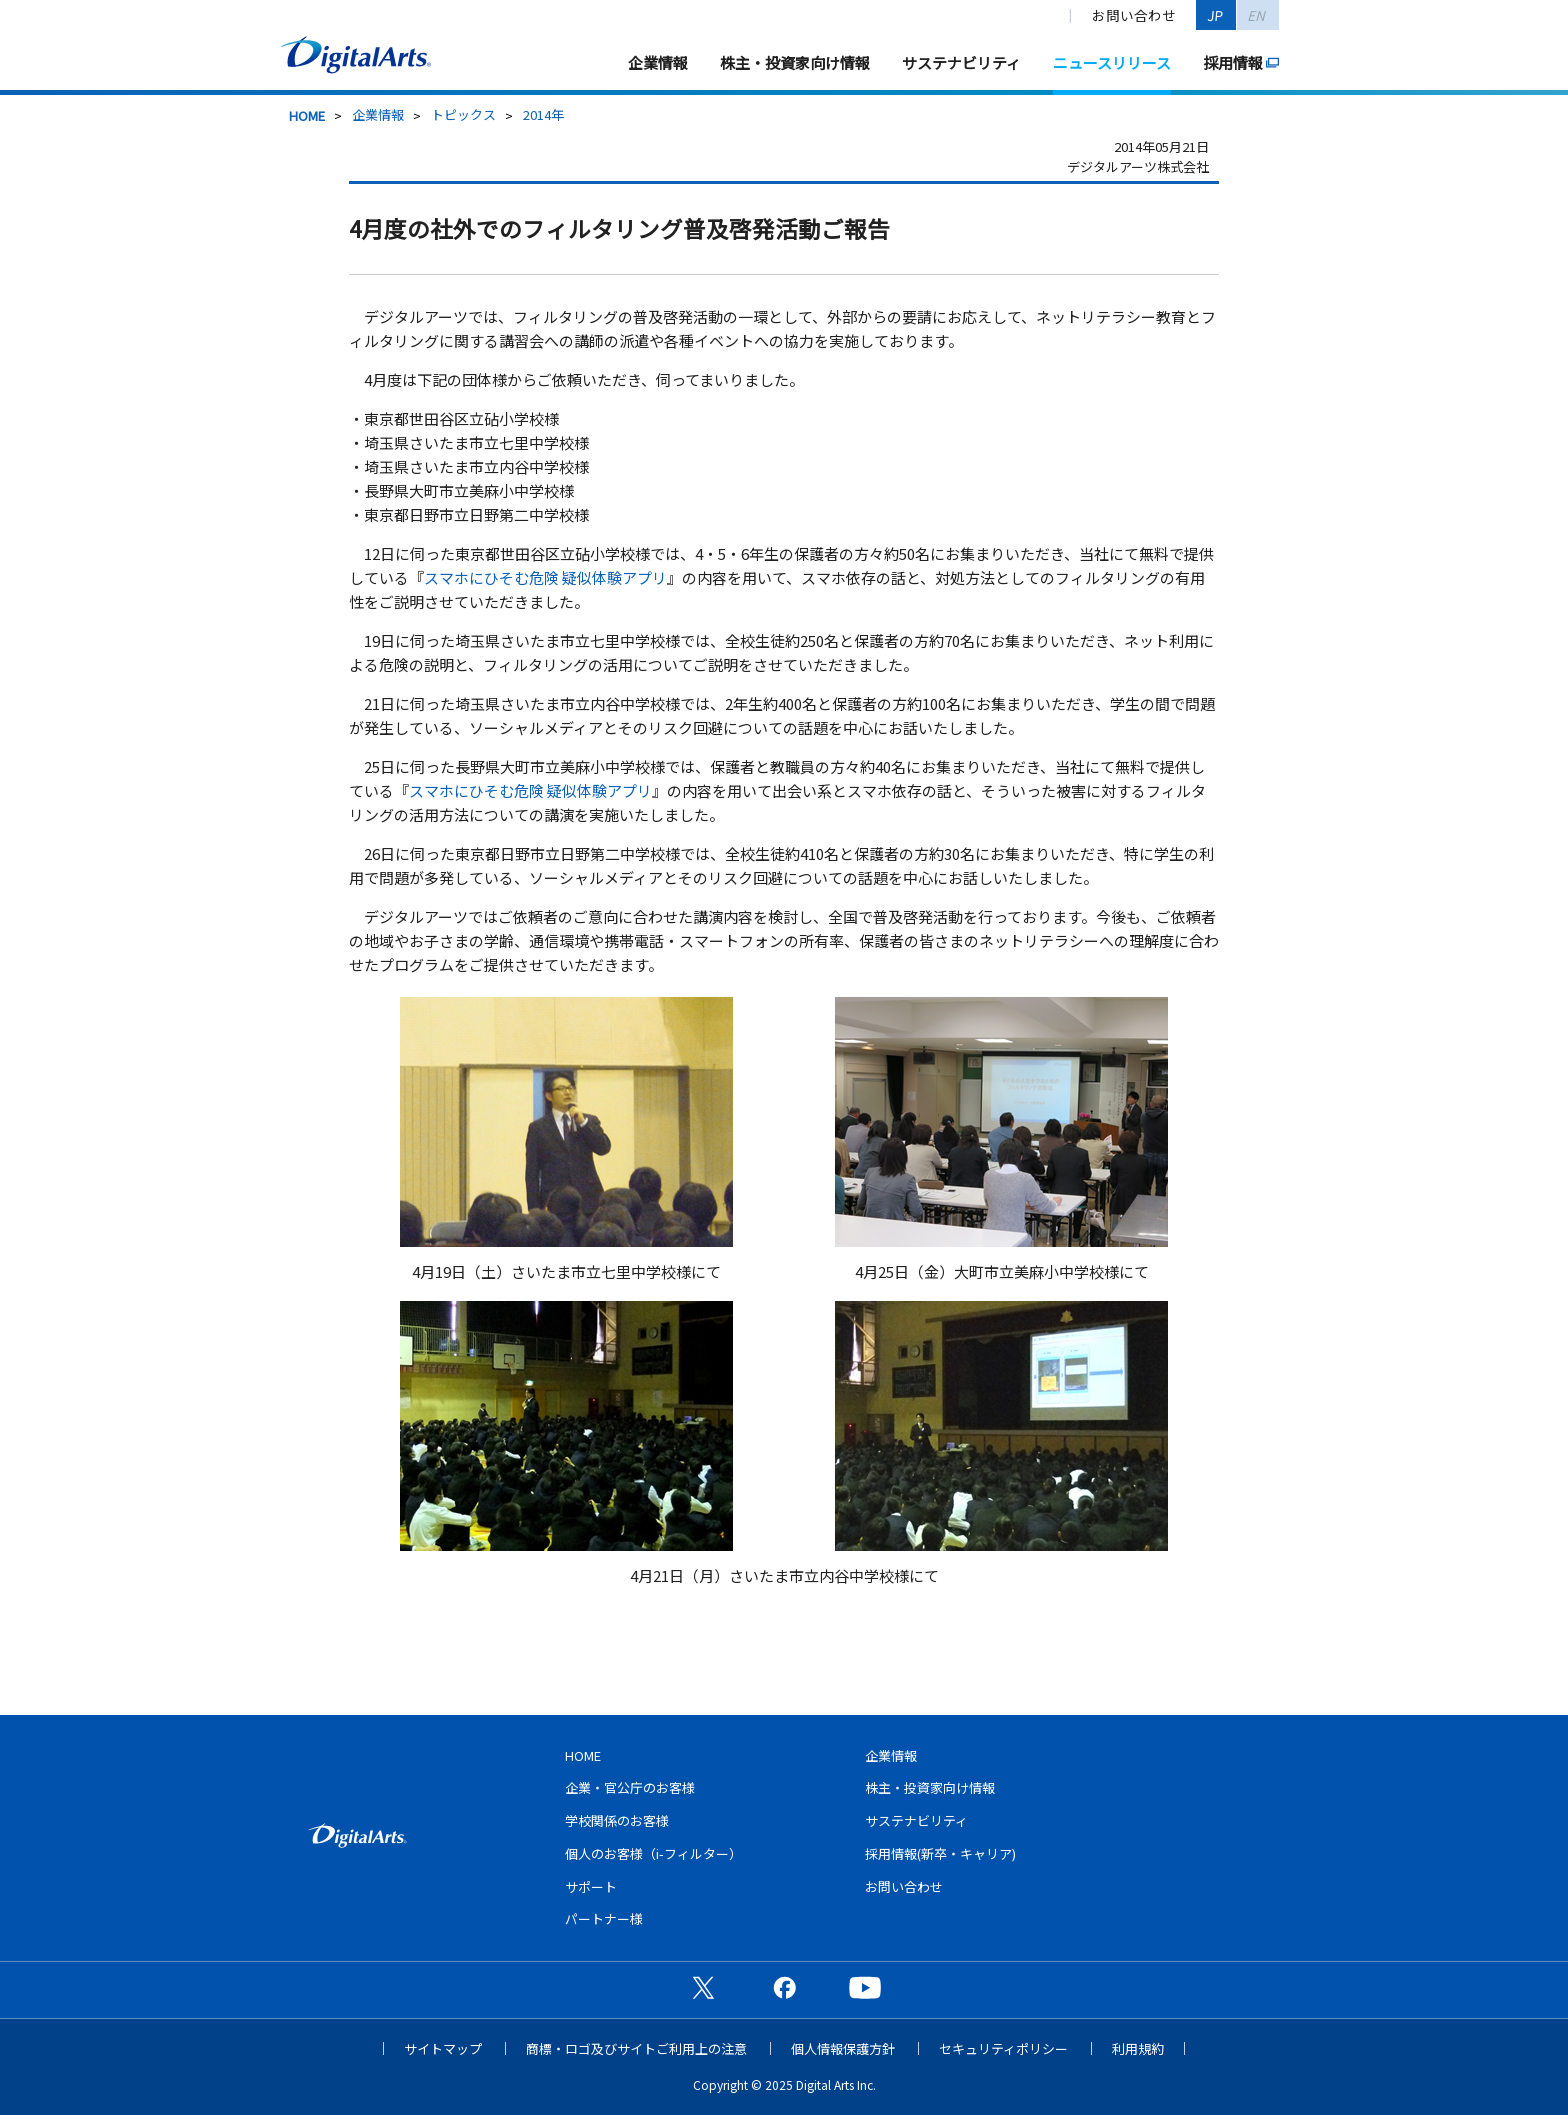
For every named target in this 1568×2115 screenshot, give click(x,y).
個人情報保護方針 (843, 2048)
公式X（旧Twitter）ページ (703, 1987)
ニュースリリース (1112, 62)
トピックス (463, 114)
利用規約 (1138, 2048)
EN (1257, 15)
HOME (307, 115)
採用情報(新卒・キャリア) (940, 1853)
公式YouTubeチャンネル (865, 1987)
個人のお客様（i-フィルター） (653, 1853)
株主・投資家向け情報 (795, 62)
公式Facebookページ (784, 1987)
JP (1216, 15)
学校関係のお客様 (617, 1820)
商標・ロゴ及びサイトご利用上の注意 (636, 2048)
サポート (591, 1886)
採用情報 (1233, 62)
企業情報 (658, 62)
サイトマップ (443, 2048)
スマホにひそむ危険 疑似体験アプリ (545, 577)
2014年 (543, 114)
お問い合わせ (1134, 15)
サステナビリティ (961, 62)
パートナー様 (604, 1918)
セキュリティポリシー (1003, 2048)
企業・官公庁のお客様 (630, 1787)
